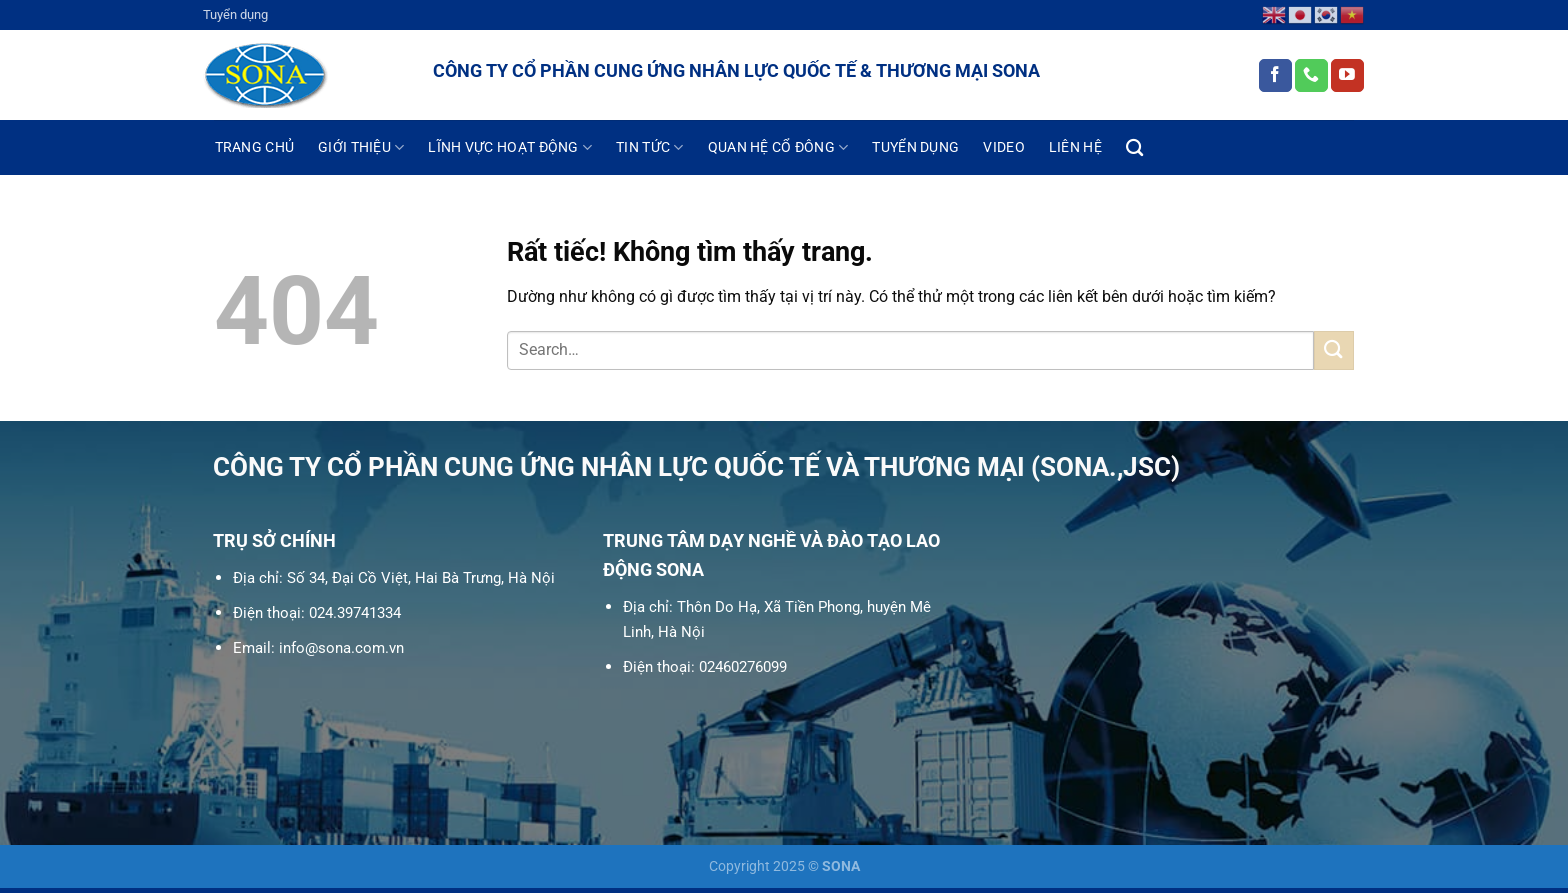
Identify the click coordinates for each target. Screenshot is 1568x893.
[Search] (1134, 148)
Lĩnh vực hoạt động (510, 147)
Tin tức (650, 147)
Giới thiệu (361, 147)
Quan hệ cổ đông (778, 147)
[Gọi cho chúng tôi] (1311, 76)
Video (1003, 147)
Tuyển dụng (235, 14)
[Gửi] (1334, 350)
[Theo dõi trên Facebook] (1275, 76)
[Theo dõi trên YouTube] (1347, 76)
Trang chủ (255, 147)
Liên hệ (1075, 147)
